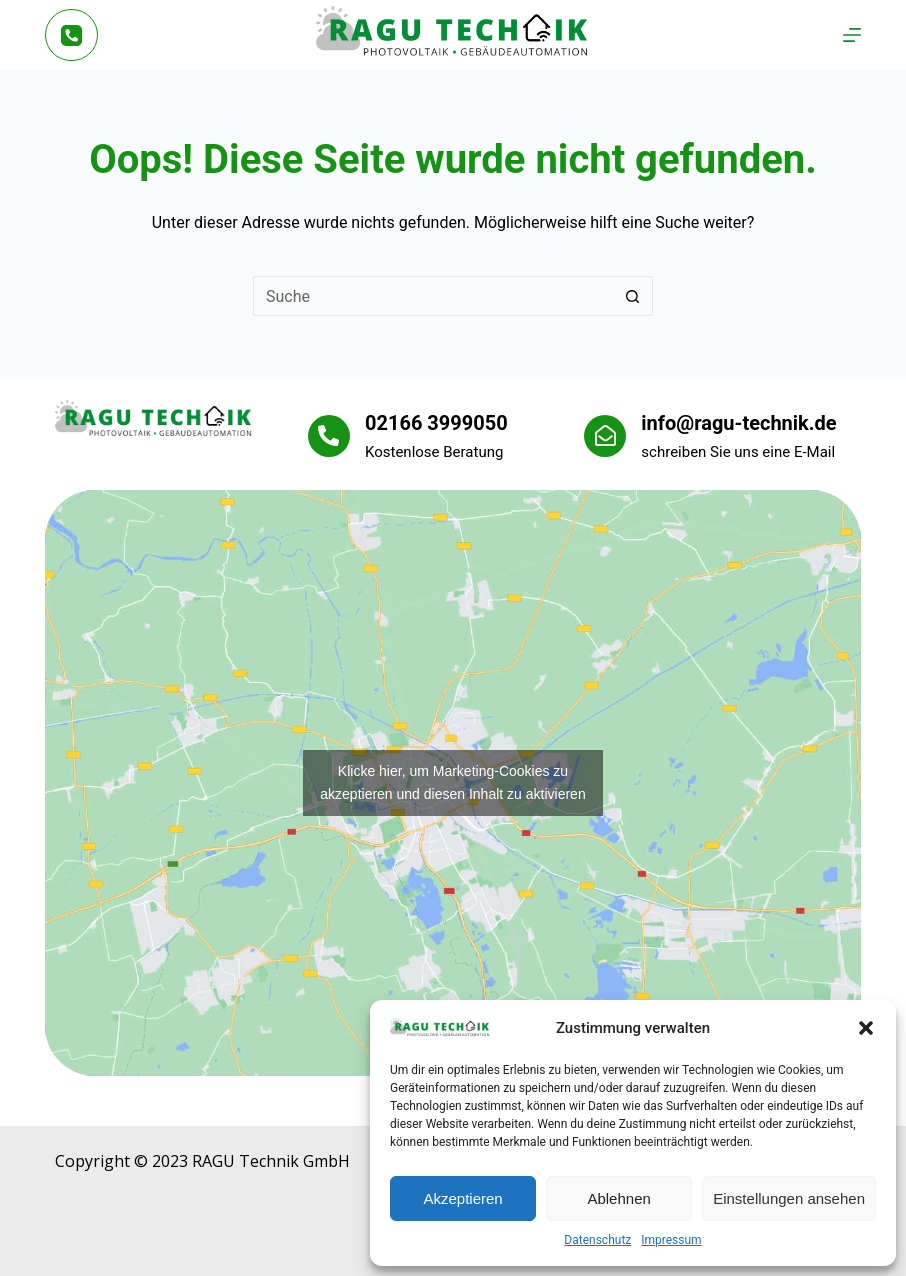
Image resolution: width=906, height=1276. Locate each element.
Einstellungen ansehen (789, 1198)
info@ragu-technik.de (738, 423)
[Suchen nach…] (433, 296)
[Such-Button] (633, 296)
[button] (866, 1028)
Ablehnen (618, 1198)
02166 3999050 (436, 423)
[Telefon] (71, 35)
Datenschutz (597, 1240)
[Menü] (852, 35)
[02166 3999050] (329, 436)
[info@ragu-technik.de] (605, 436)
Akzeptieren (462, 1198)
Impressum (671, 1240)
